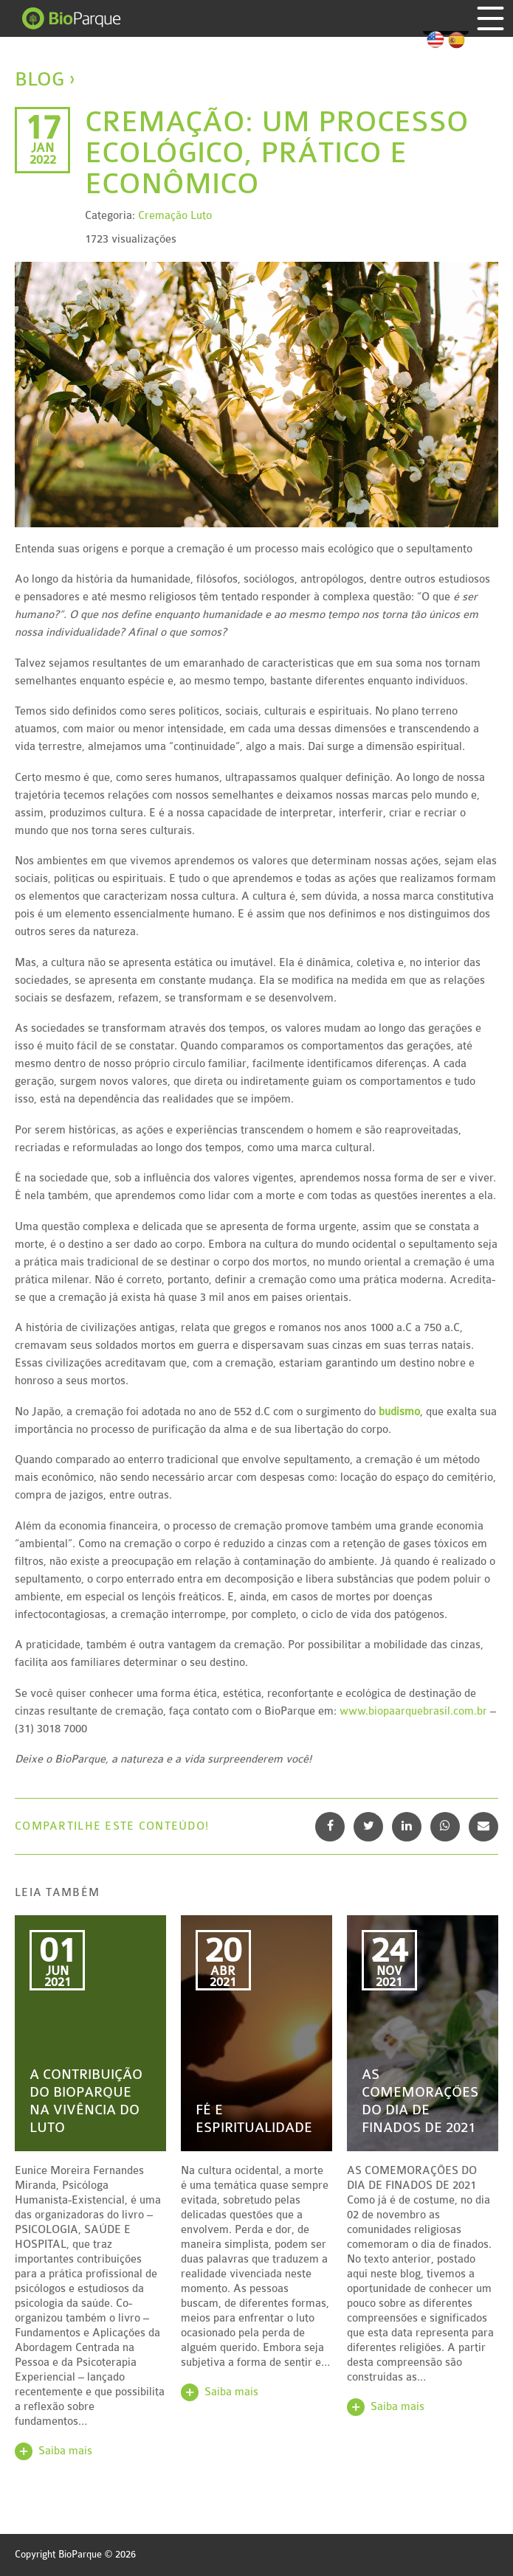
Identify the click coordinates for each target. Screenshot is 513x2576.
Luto (201, 215)
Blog (39, 79)
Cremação (162, 215)
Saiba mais (65, 2451)
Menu (491, 18)
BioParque (72, 18)
